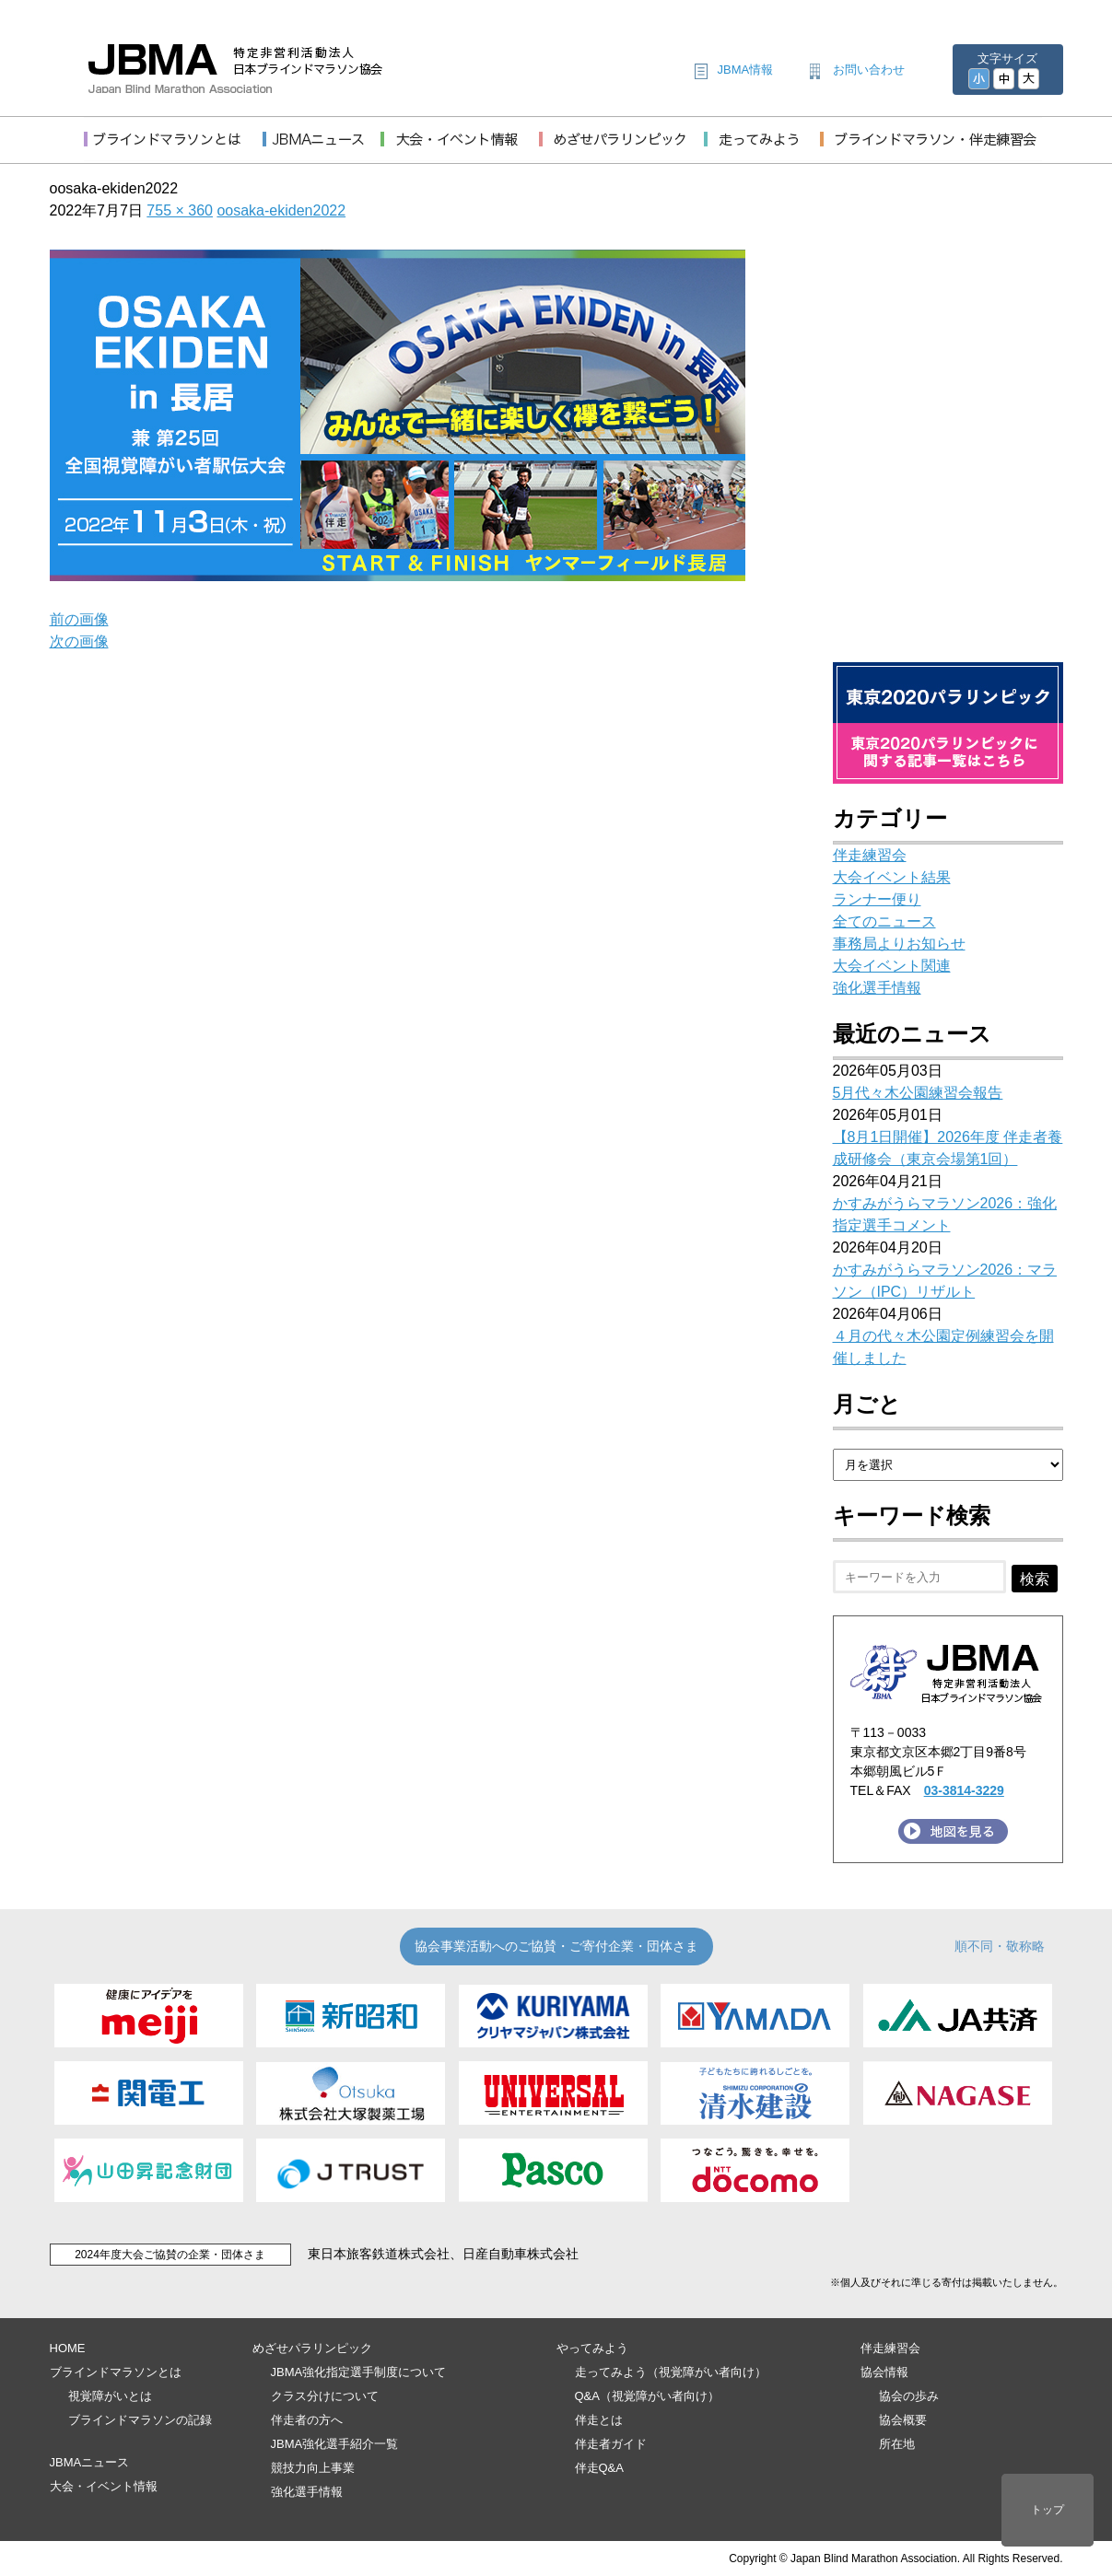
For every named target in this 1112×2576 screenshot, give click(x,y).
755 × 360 (179, 210)
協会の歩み (909, 2396)
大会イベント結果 (892, 877)
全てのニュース (884, 921)
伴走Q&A (599, 2468)
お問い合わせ (869, 69)
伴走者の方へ (307, 2420)
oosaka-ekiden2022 (281, 210)
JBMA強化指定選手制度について (359, 2372)
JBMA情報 (746, 69)
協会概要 (903, 2420)
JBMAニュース (90, 2462)
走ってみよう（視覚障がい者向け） (671, 2372)
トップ (1047, 2509)
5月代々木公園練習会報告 (918, 1093)
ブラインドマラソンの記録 (140, 2420)
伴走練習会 (870, 855)
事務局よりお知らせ (899, 943)
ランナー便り (877, 899)
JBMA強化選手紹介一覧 (335, 2444)
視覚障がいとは (110, 2396)
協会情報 (884, 2372)
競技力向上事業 (313, 2468)
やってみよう (592, 2348)
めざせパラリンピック (312, 2348)
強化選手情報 (877, 988)
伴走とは (599, 2420)
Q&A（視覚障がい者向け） (647, 2396)
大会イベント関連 (892, 965)
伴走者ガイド (611, 2444)
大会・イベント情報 (104, 2486)
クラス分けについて (325, 2396)
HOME (68, 2348)
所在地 (897, 2444)
